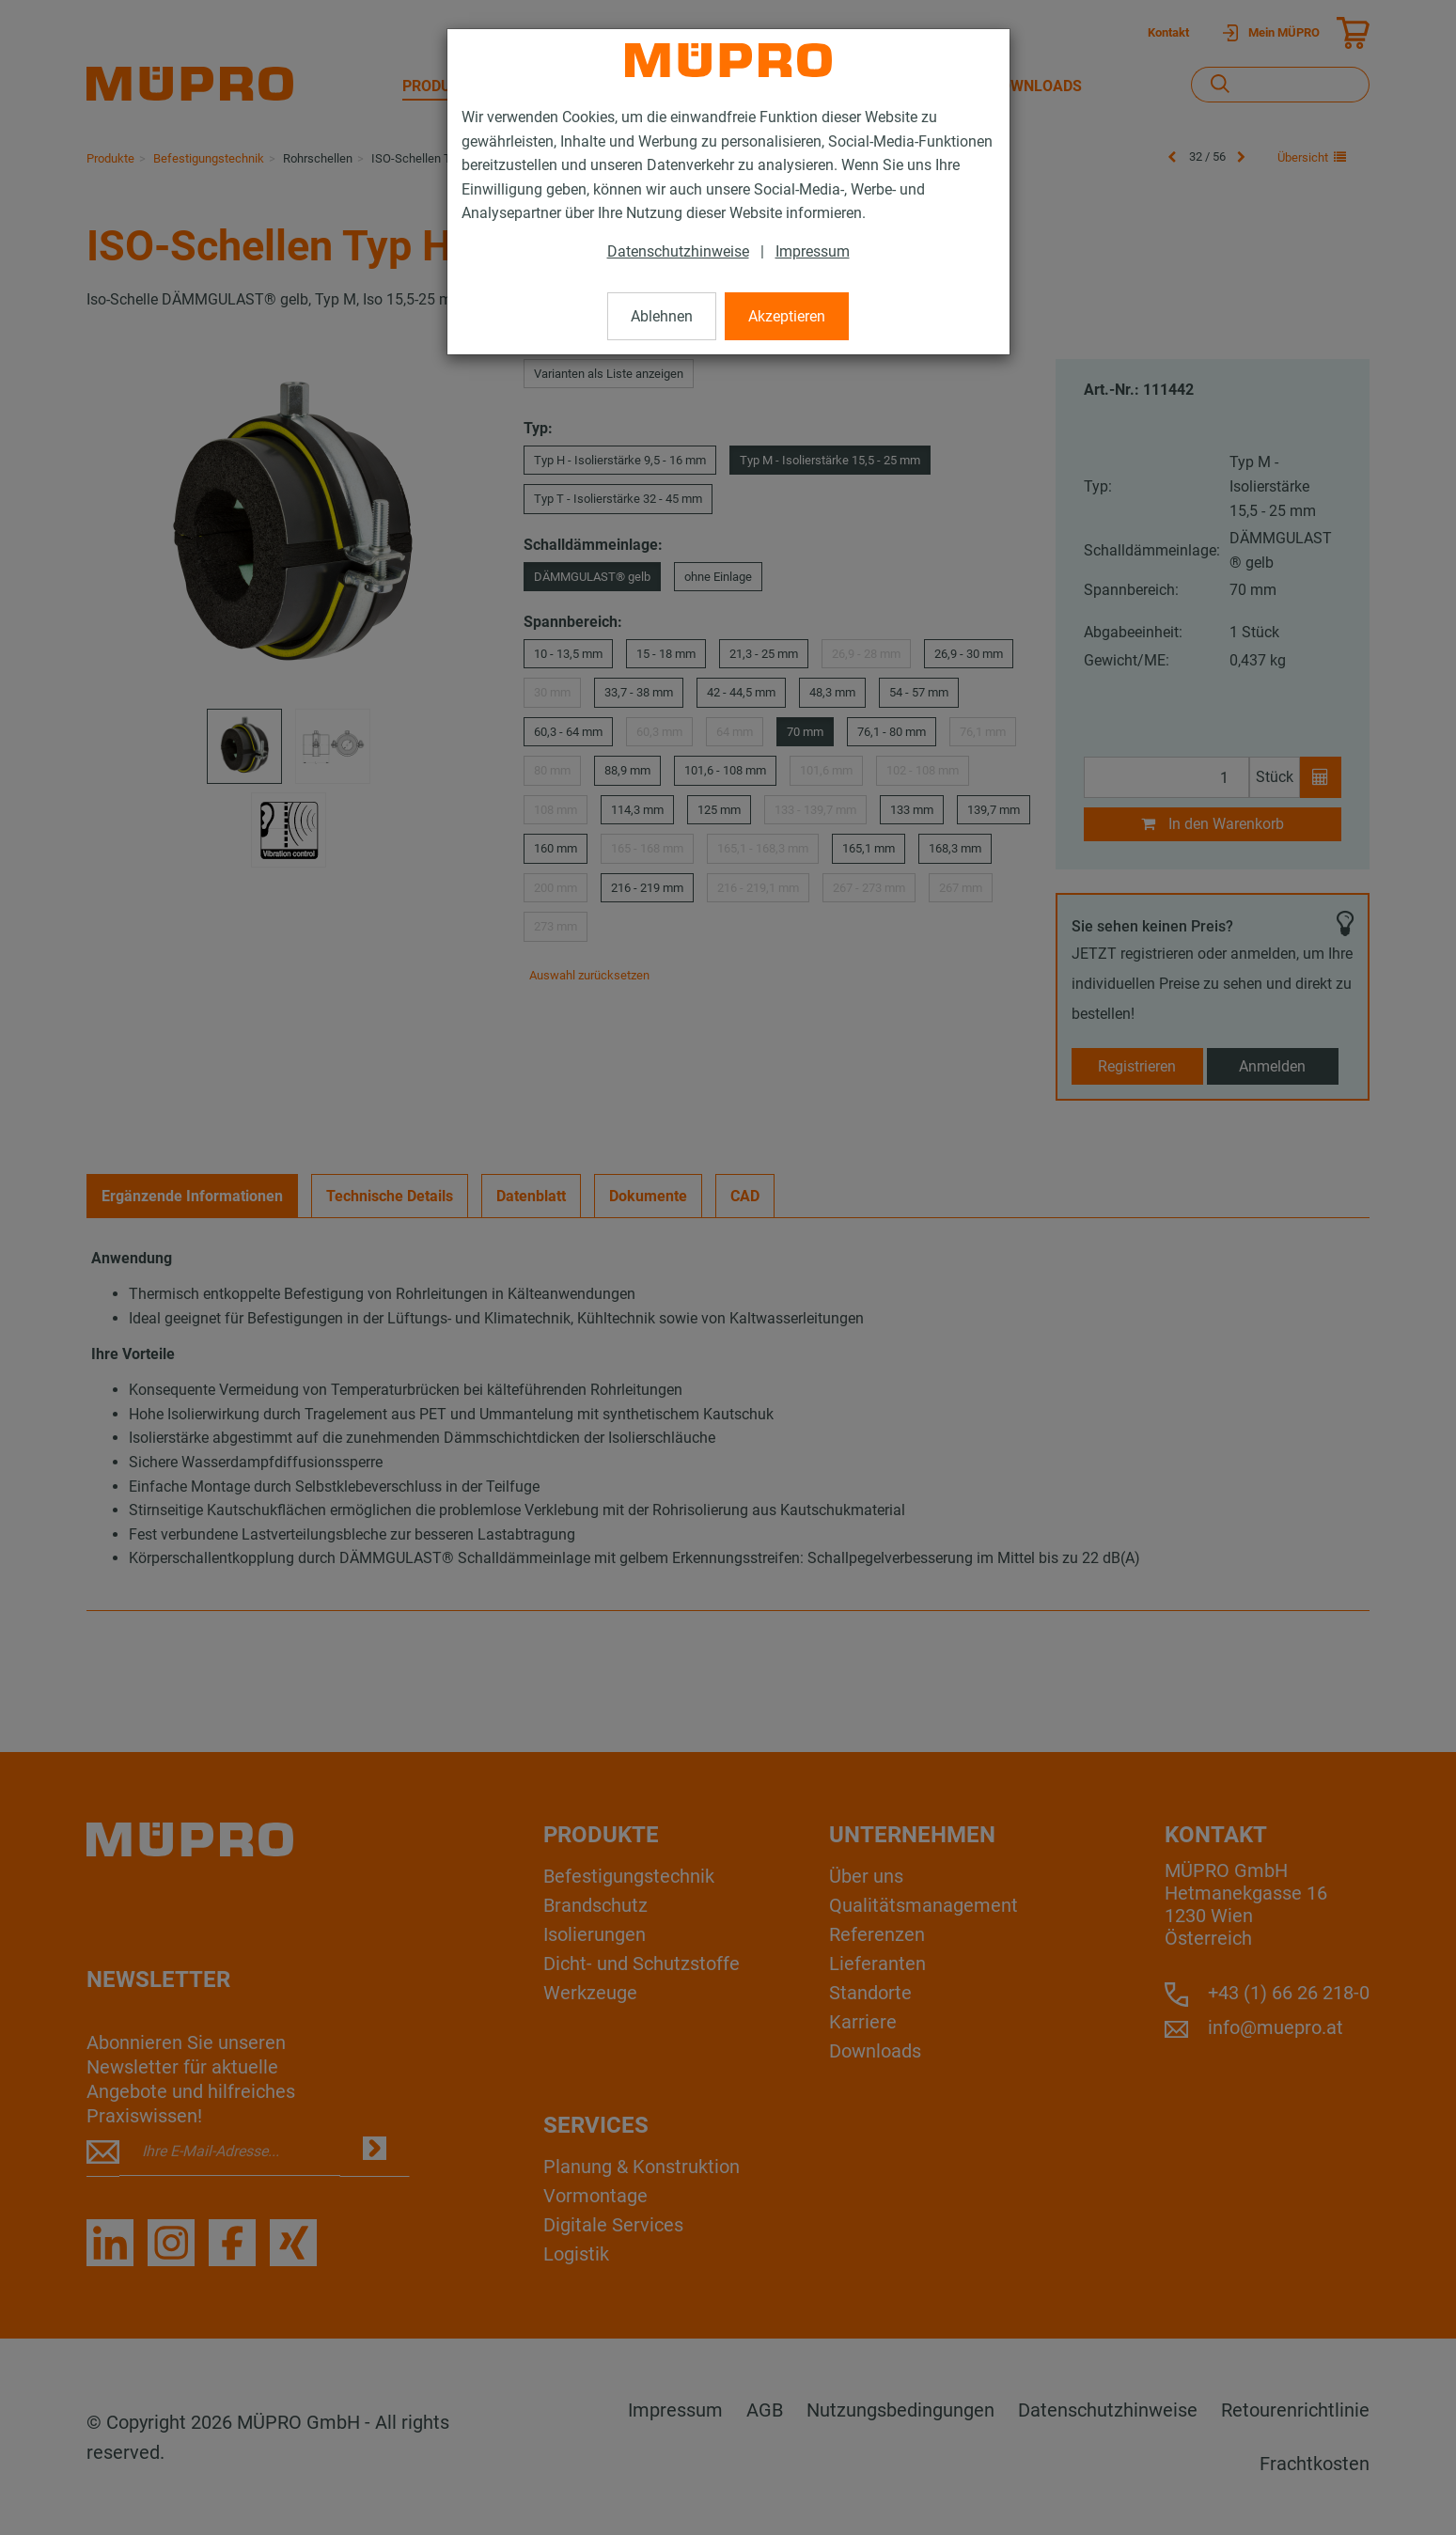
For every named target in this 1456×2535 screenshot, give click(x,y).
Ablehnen (662, 316)
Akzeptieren (786, 316)
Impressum (812, 251)
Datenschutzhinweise (678, 251)
